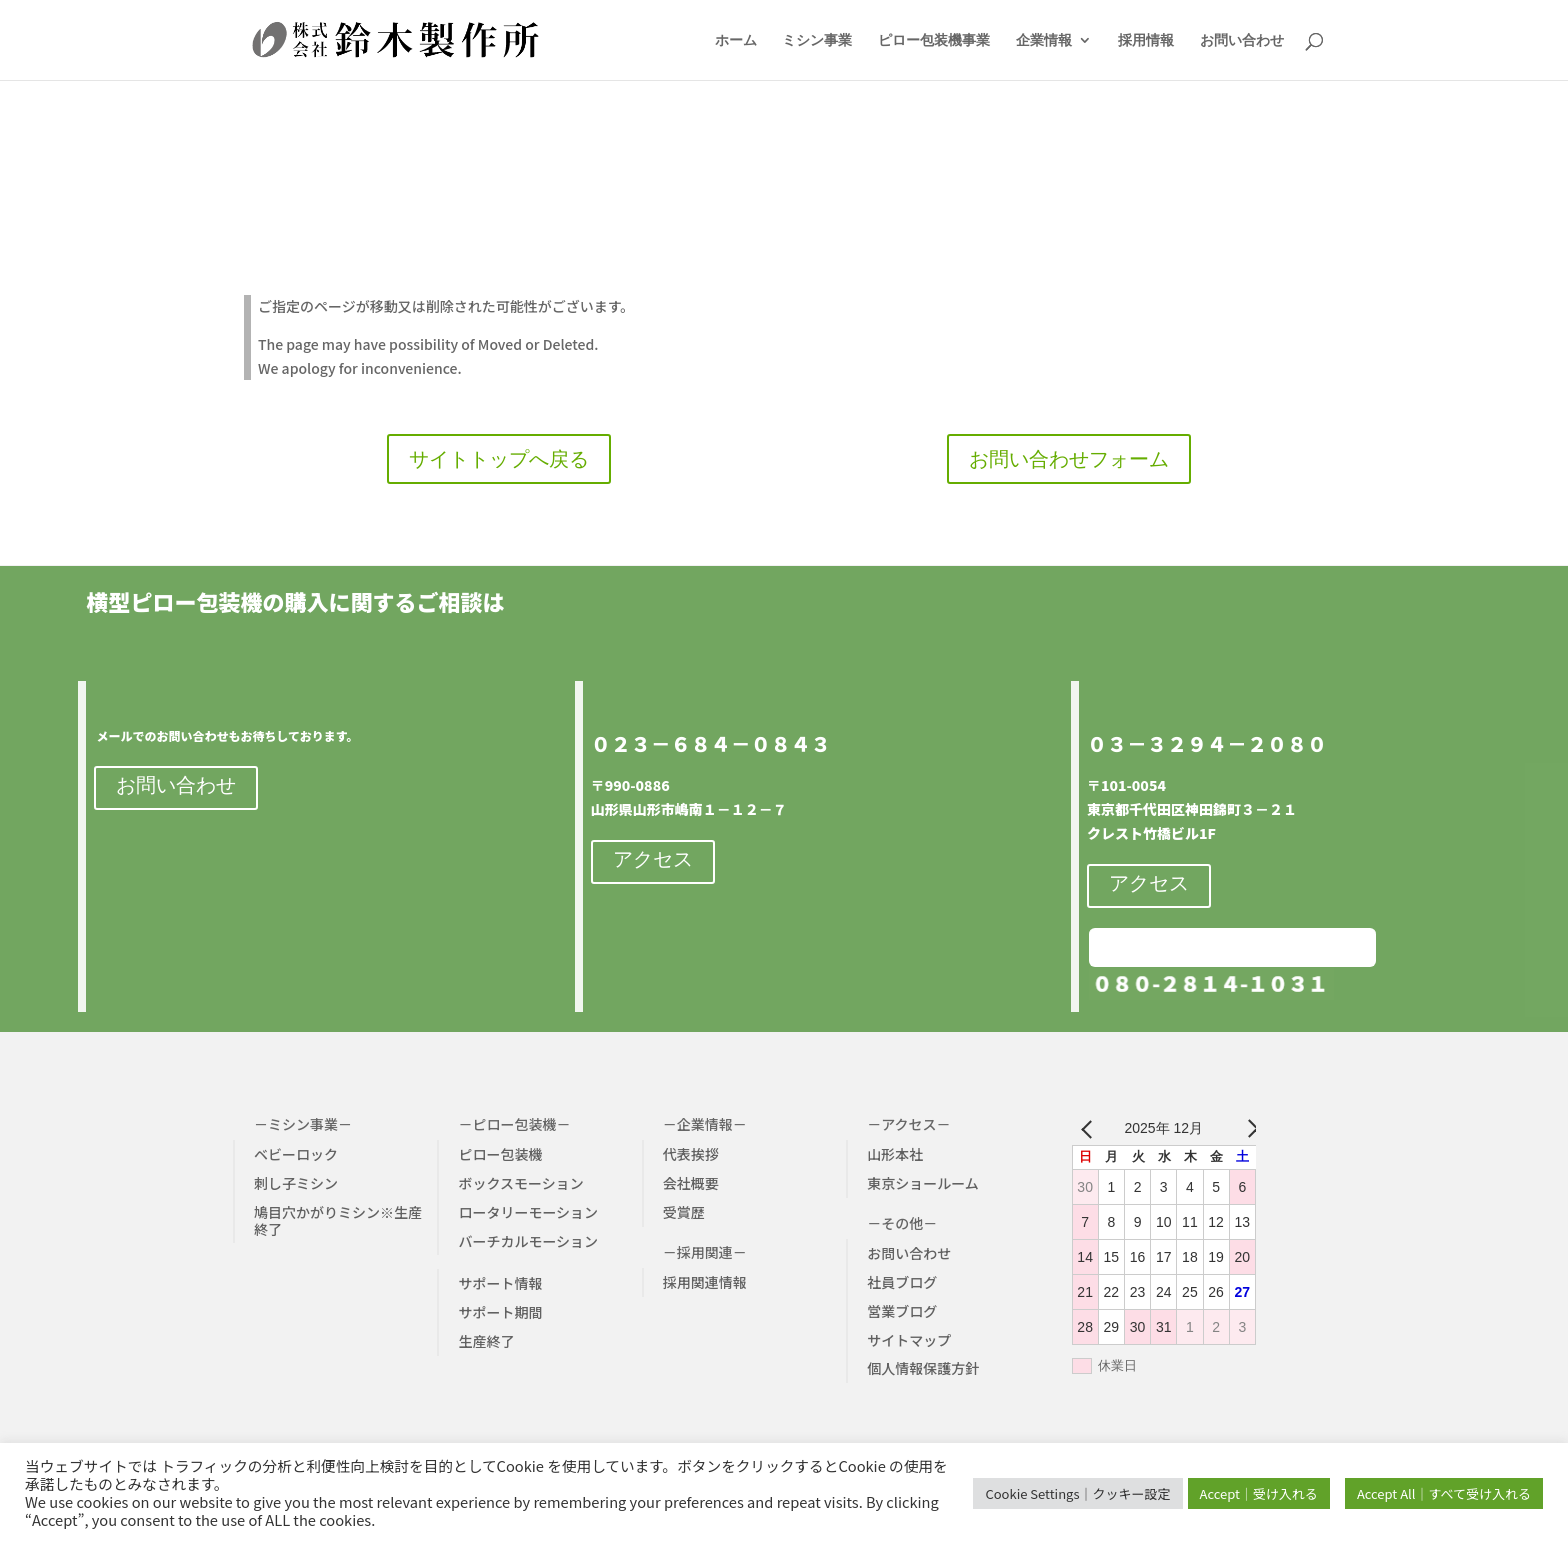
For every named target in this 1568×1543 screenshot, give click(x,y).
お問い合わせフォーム (1069, 459)
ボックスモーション (520, 1183)
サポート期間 (500, 1312)
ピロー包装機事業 (934, 40)
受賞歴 (684, 1212)
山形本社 (895, 1154)
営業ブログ (902, 1311)
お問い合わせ (1242, 40)
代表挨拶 (691, 1154)
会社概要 (691, 1183)
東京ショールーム (923, 1183)
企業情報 (1044, 40)
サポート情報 (500, 1283)
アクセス (653, 859)
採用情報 (1146, 40)
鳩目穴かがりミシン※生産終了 (338, 1220)
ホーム (736, 40)
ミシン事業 (817, 40)
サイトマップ (909, 1340)
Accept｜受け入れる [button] (1259, 1493)
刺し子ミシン (296, 1183)
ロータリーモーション (528, 1212)
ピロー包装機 (500, 1154)
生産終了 (486, 1341)
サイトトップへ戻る (499, 459)
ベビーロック (296, 1154)
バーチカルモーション (528, 1241)
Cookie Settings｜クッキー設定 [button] (1077, 1493)
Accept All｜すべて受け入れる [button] (1444, 1493)
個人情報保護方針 (923, 1368)
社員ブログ (902, 1282)
